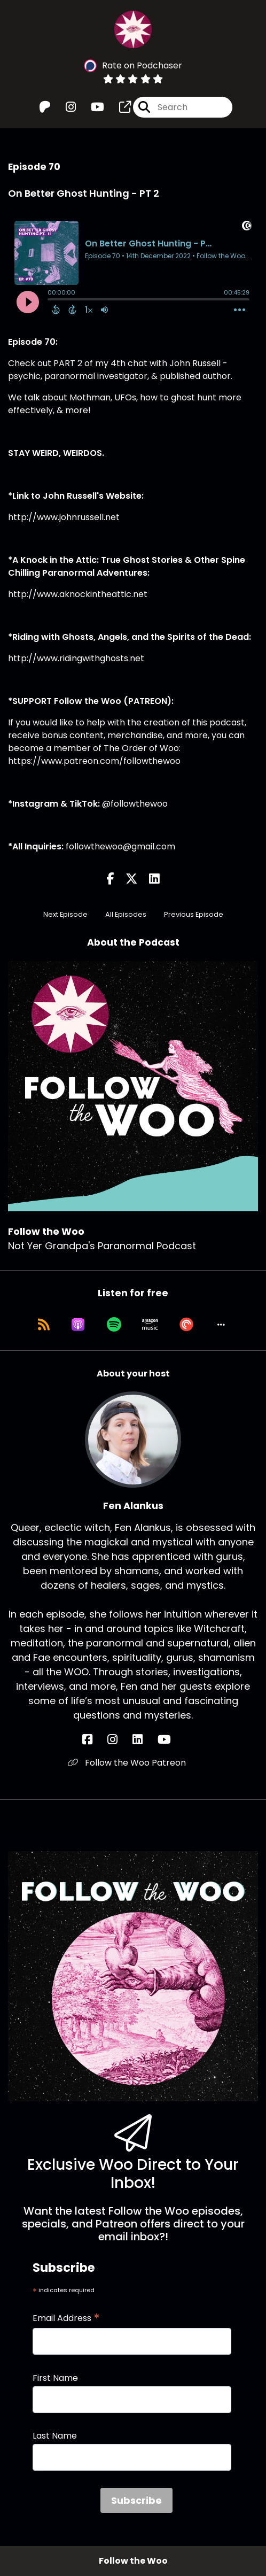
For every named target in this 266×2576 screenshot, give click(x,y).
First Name (55, 2378)
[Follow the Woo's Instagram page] (64, 107)
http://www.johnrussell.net (64, 517)
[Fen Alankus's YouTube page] (171, 1739)
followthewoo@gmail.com (120, 846)
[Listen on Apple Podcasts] (78, 1324)
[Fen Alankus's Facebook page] (93, 1739)
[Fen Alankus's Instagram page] (118, 1739)
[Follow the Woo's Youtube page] (91, 107)
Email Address (66, 2318)
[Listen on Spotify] (114, 1324)
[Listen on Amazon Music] (150, 1324)
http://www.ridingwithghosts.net (76, 658)
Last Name (55, 2436)
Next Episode (65, 914)
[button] (221, 1324)
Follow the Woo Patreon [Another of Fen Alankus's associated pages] (127, 1763)
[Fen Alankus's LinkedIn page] (143, 1739)
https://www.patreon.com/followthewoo (94, 761)
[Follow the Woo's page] (118, 107)
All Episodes (125, 914)
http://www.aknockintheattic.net (77, 594)
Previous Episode (193, 914)
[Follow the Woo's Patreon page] (45, 107)
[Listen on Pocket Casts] (186, 1324)
